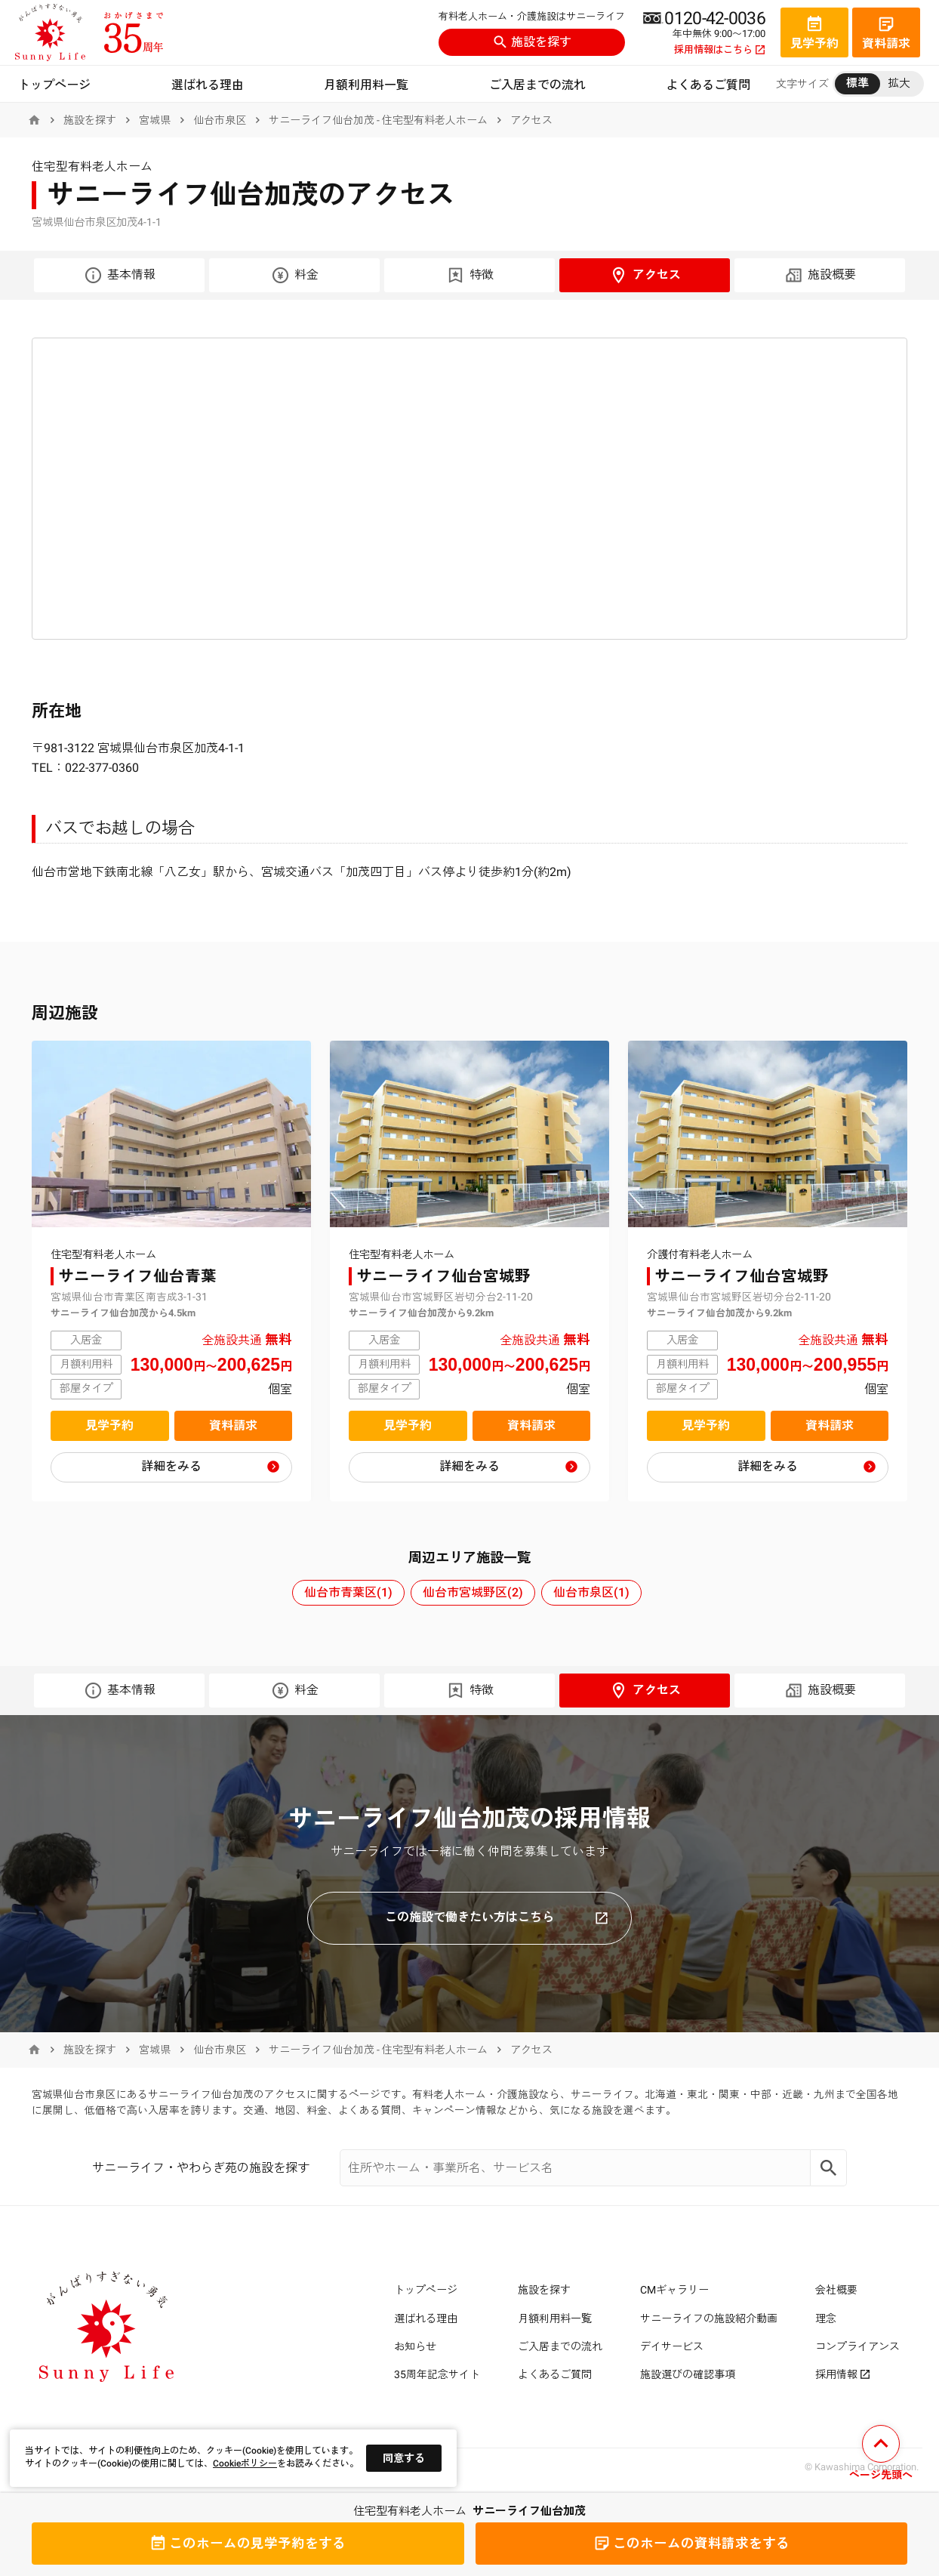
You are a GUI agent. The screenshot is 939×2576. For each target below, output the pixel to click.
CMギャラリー (674, 2290)
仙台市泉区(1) (591, 1592)
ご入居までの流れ (537, 85)
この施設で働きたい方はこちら (496, 1917)
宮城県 (155, 120)
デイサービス (671, 2346)
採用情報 (842, 2374)
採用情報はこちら (719, 50)
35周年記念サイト (437, 2374)
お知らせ (415, 2346)
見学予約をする (247, 2543)
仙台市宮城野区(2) (473, 1592)
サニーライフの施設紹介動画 (708, 2318)
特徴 (470, 275)
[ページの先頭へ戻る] (881, 2455)
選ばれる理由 (207, 85)
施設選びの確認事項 (687, 2374)
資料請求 (233, 1425)
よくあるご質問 (708, 85)
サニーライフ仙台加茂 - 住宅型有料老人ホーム (378, 120)
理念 (825, 2318)
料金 (295, 275)
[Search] (829, 2167)
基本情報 (119, 275)
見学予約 (109, 1425)
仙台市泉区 (219, 120)
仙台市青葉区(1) (348, 1592)
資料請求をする (691, 2543)
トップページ (54, 85)
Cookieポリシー (245, 2463)
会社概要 (836, 2290)
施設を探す (532, 42)
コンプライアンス (857, 2346)
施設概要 (820, 275)
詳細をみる (171, 1466)
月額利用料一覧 (366, 85)
